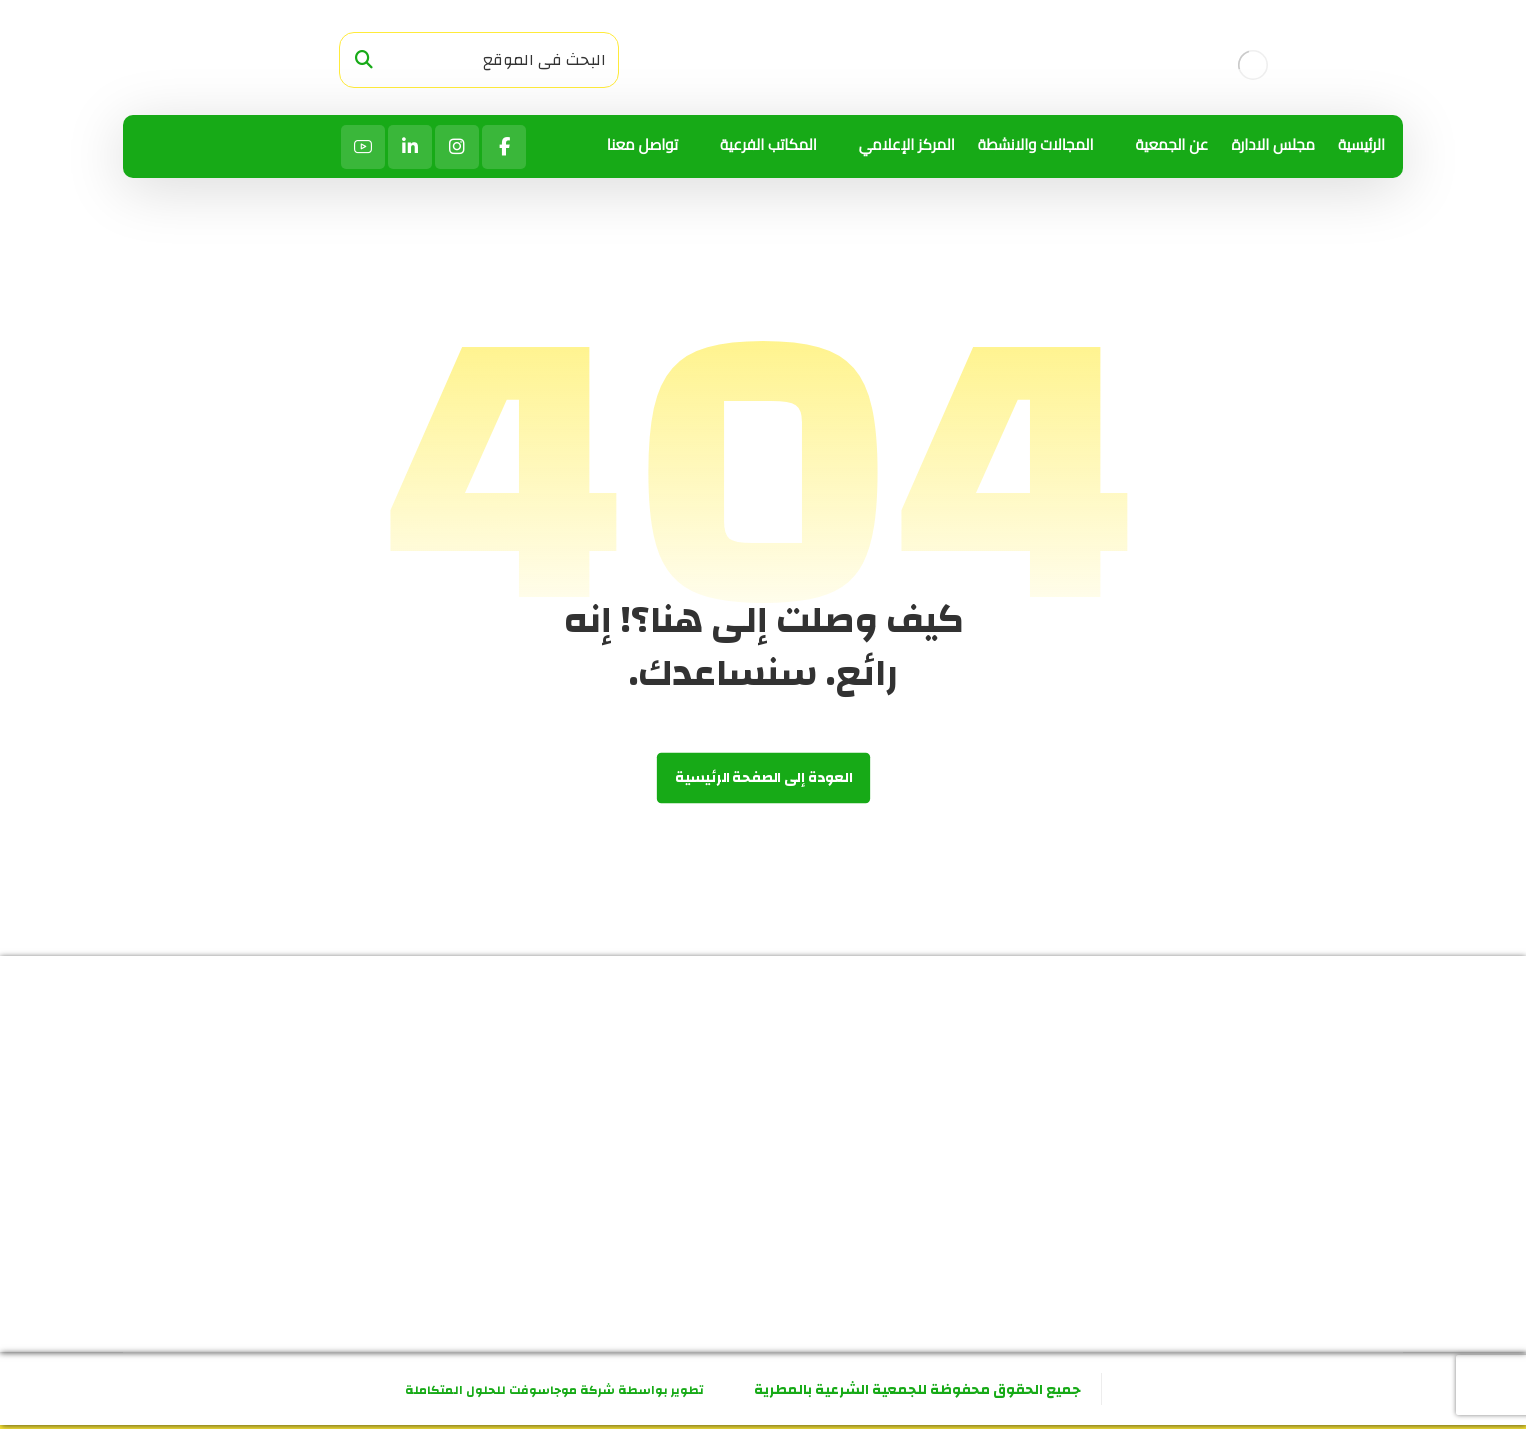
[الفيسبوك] (504, 147)
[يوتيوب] (363, 147)
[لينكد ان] (410, 147)
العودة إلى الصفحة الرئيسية (762, 778)
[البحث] (364, 60)
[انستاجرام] (457, 147)
